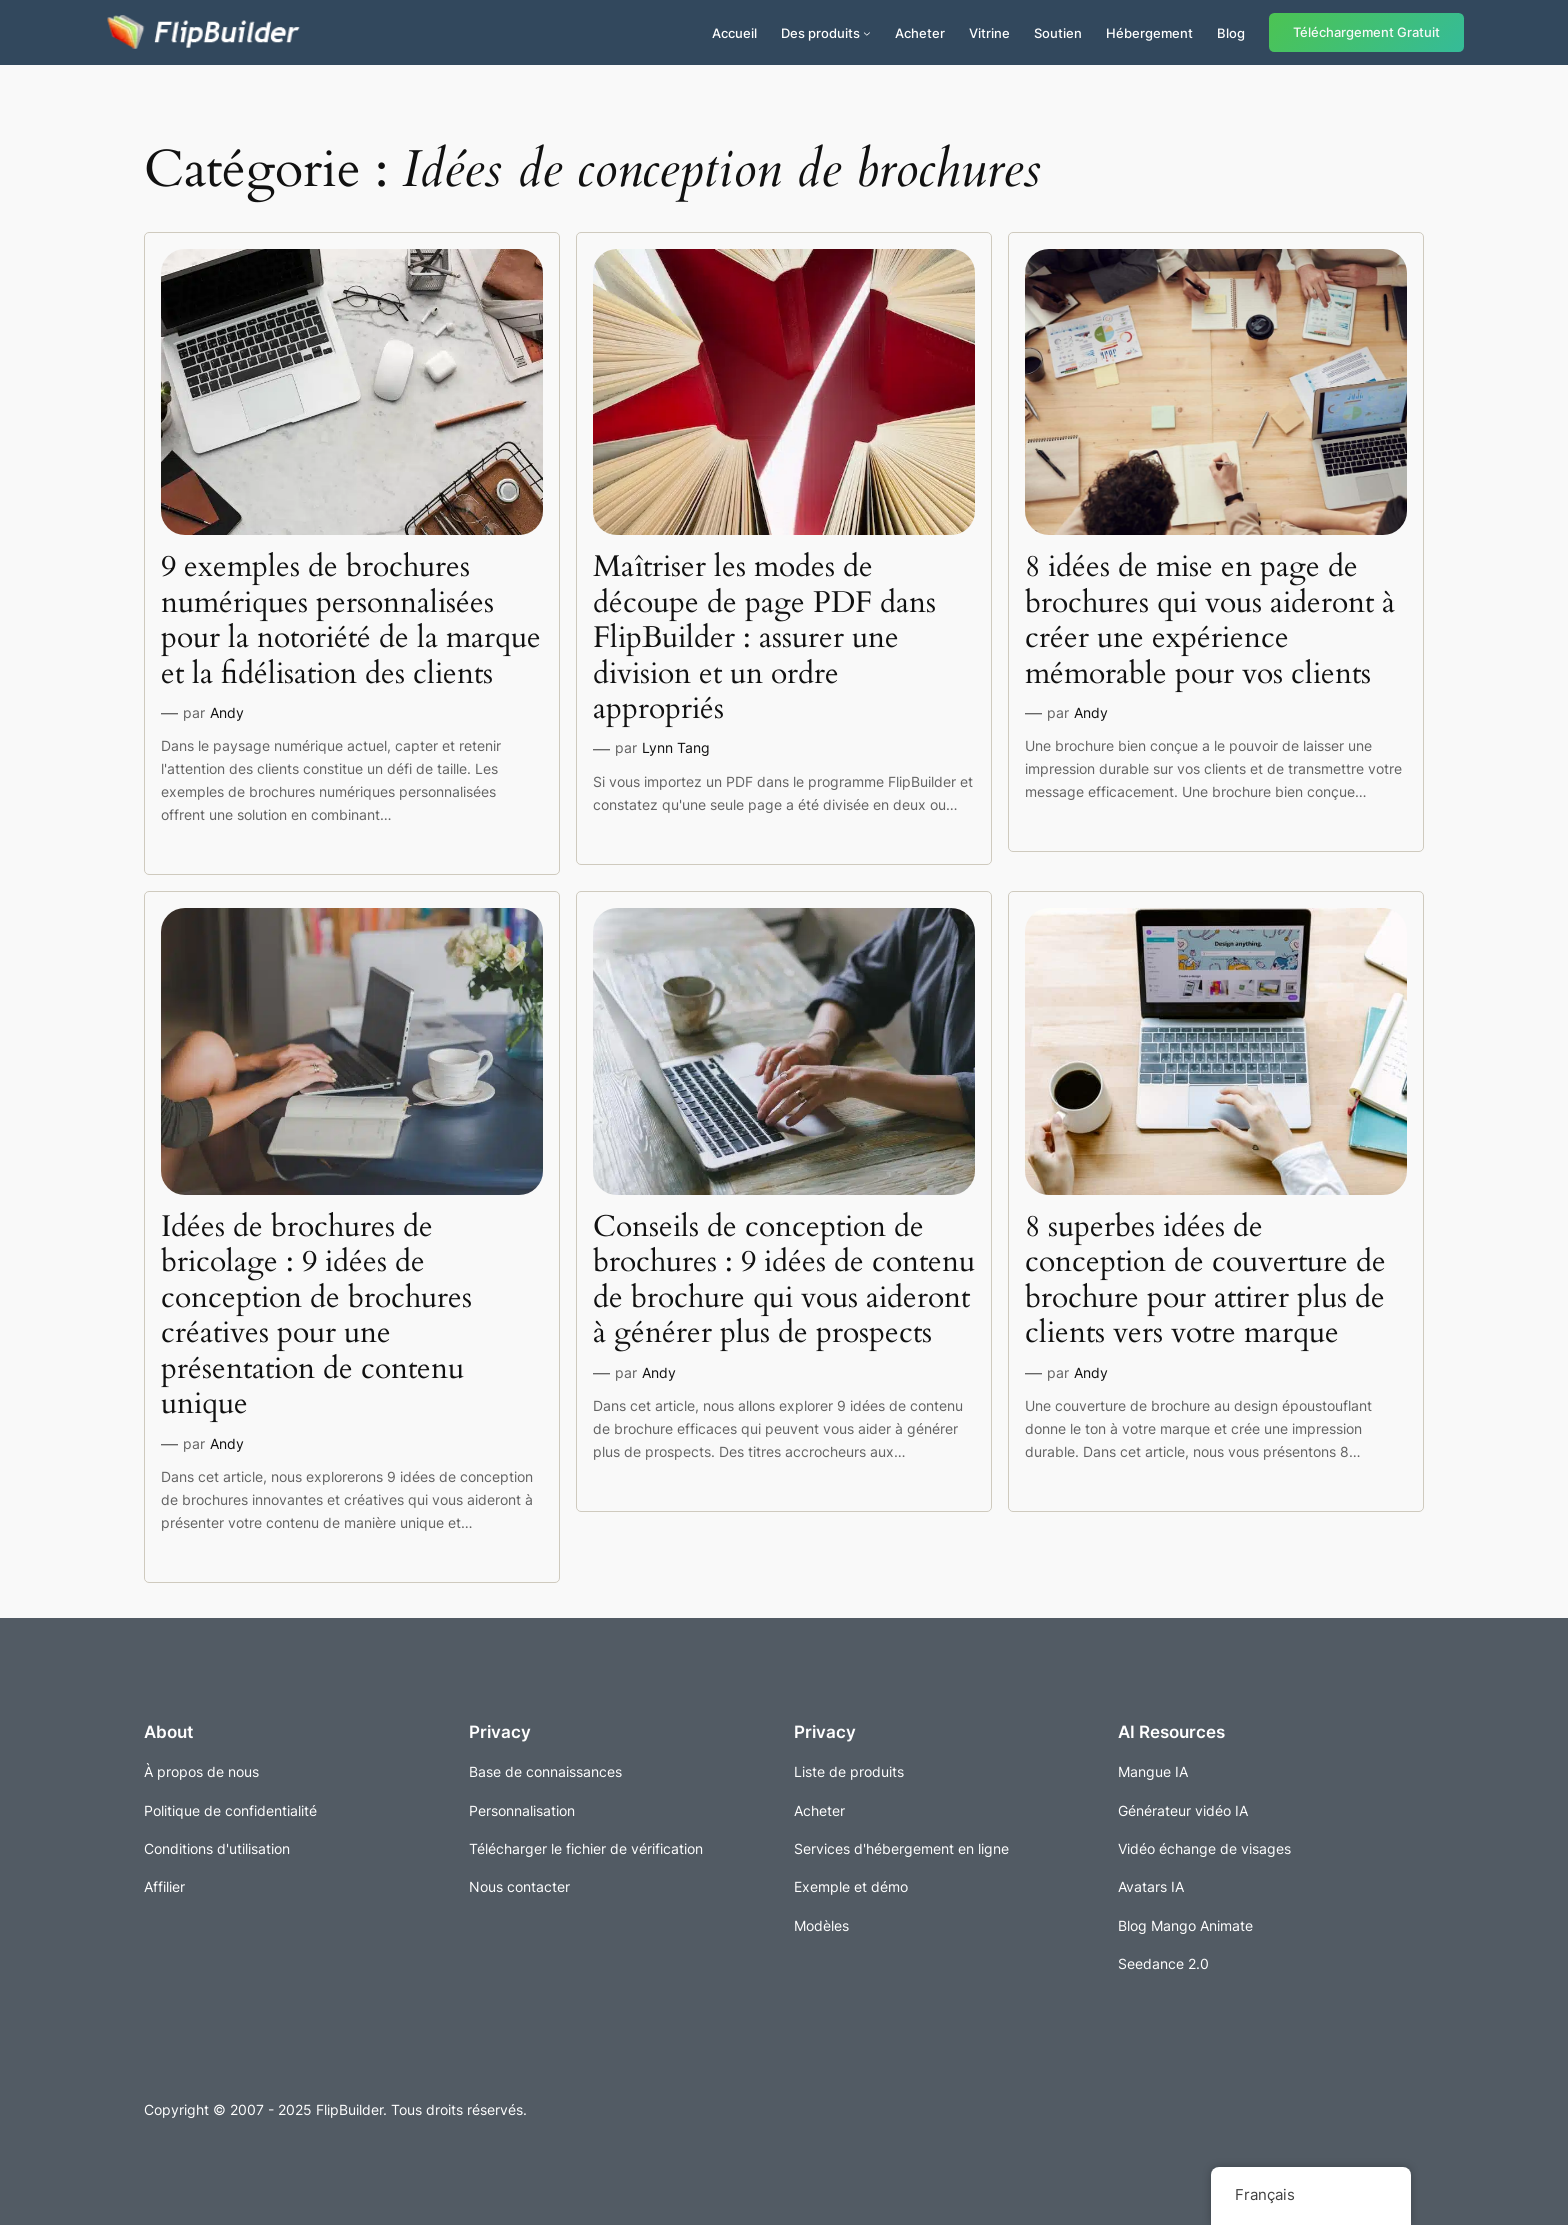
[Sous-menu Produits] (867, 33)
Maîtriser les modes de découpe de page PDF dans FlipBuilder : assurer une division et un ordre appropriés (764, 639)
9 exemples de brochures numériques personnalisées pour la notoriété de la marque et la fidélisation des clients (351, 621)
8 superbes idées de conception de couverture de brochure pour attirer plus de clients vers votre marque (1205, 1281)
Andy (227, 712)
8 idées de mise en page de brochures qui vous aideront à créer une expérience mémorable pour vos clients (1210, 621)
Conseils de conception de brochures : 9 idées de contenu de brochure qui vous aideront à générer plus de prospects (784, 1281)
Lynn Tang (676, 747)
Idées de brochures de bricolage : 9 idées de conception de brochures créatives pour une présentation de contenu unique (316, 1316)
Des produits (820, 33)
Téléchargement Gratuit (1366, 32)
